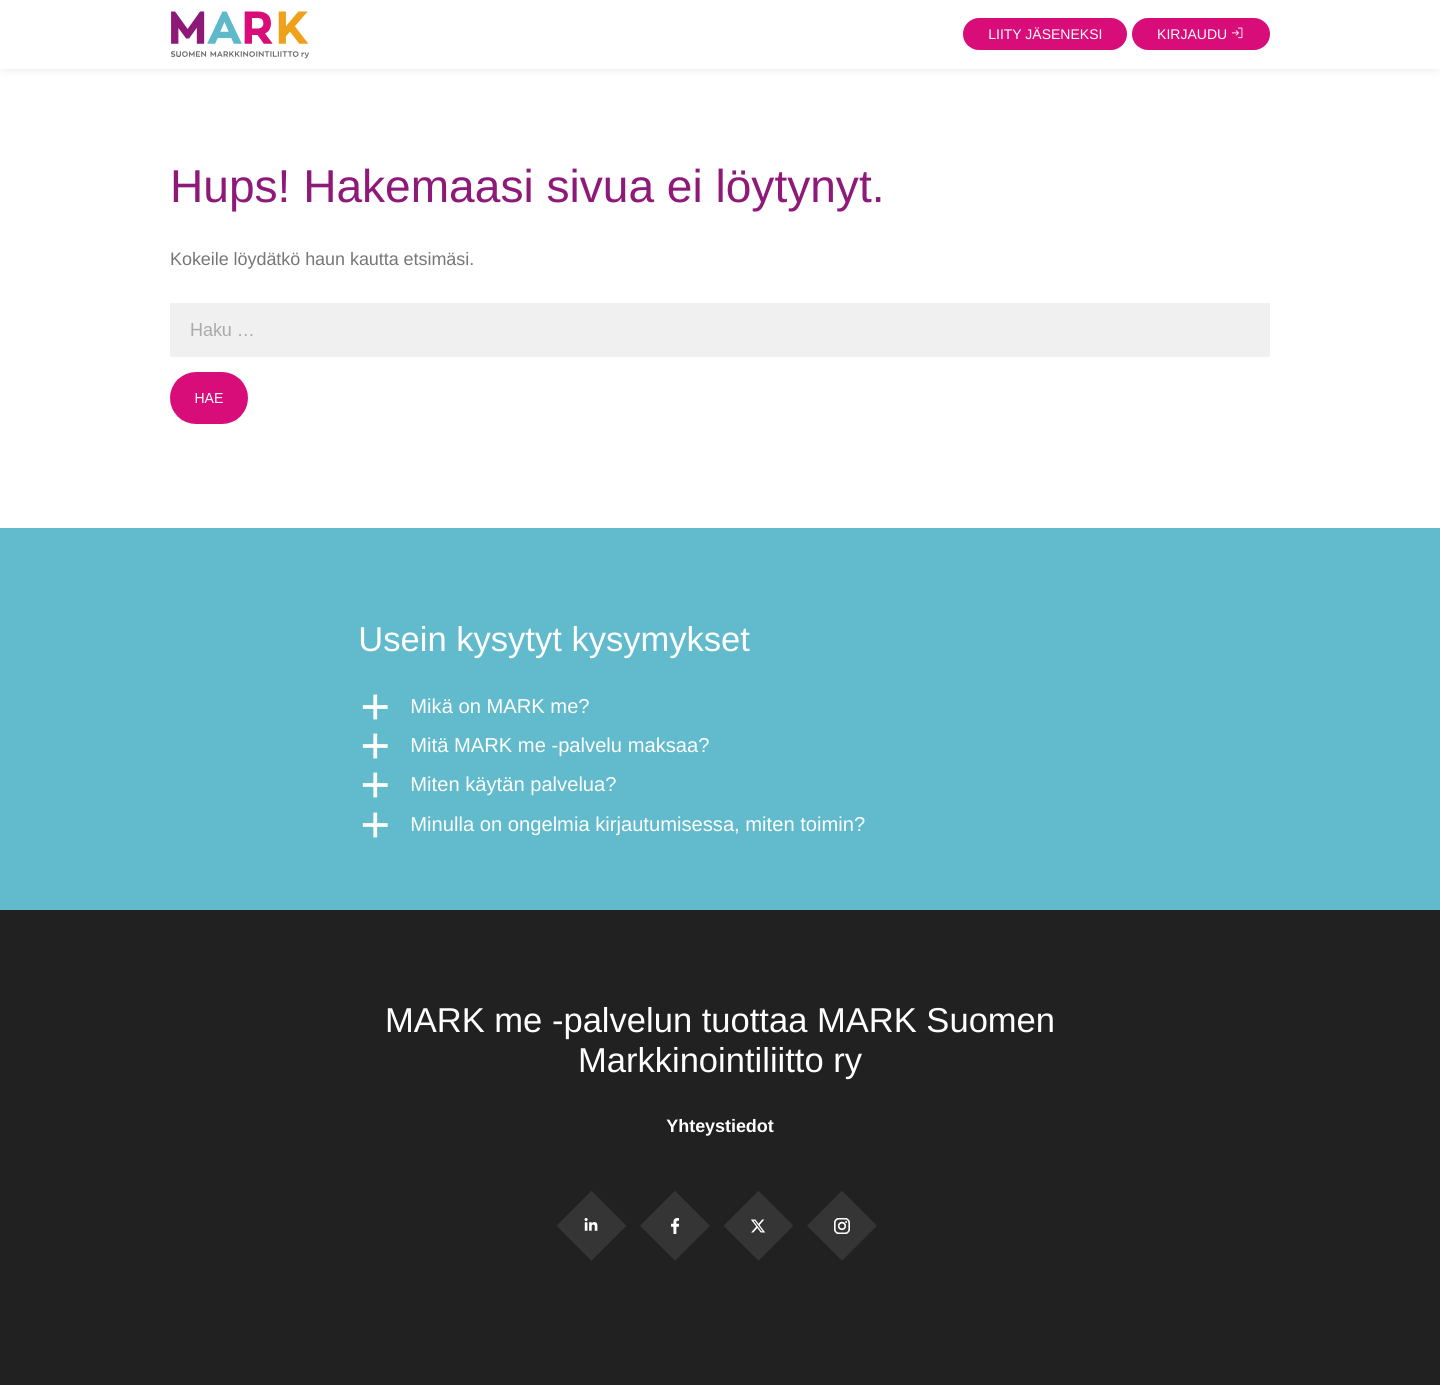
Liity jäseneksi (1045, 34)
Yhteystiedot (719, 1126)
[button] (719, 707)
